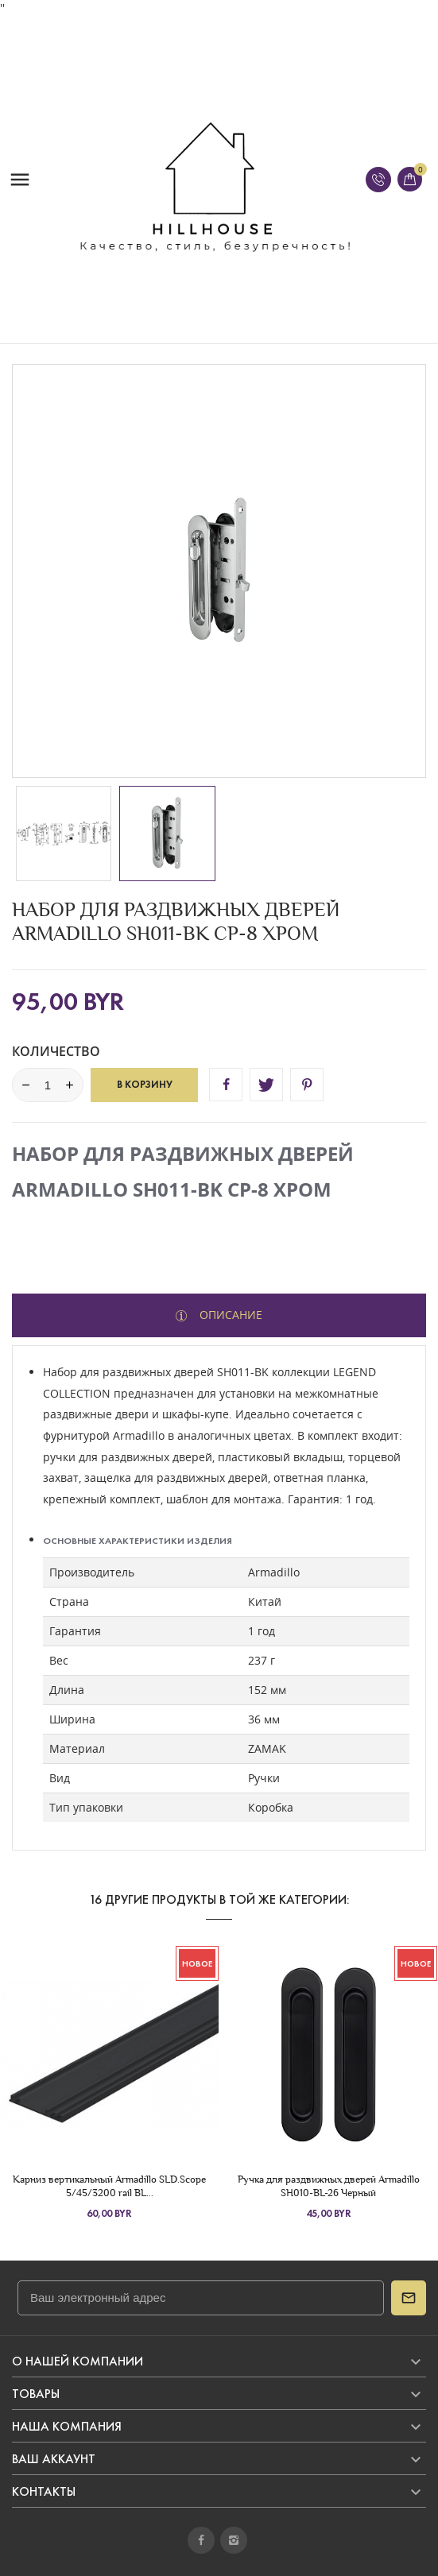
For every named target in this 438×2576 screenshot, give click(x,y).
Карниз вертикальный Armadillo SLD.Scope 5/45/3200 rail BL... (109, 2186)
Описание (229, 1314)
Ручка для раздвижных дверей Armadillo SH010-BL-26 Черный (329, 2186)
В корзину (144, 1084)
